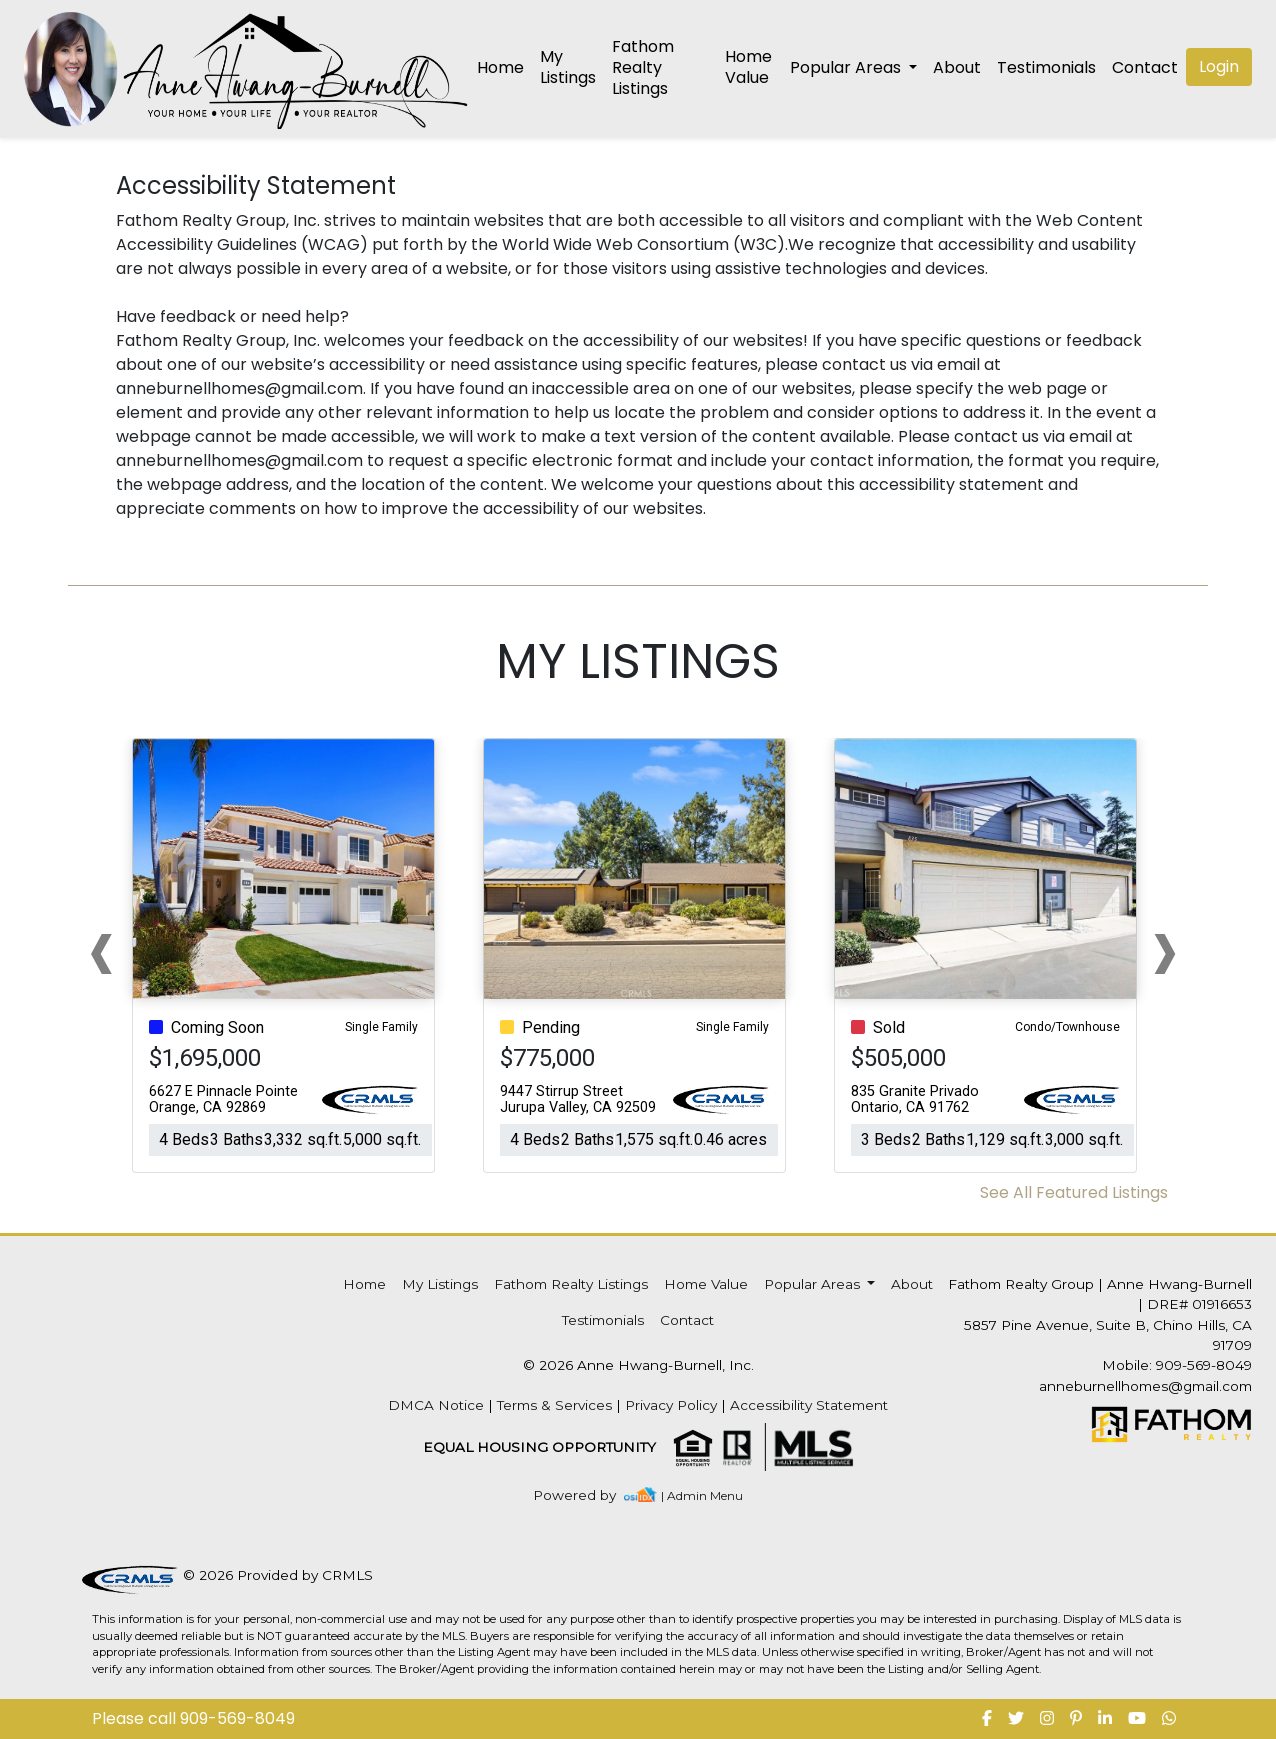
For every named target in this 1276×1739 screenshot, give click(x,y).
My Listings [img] (568, 67)
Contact (687, 1320)
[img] (586, 1495)
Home (500, 67)
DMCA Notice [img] (436, 1405)
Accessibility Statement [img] (809, 1405)
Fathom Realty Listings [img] (643, 67)
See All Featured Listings (1074, 1192)
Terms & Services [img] (554, 1405)
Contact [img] (1145, 67)
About (957, 67)
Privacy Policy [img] (671, 1405)
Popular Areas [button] (847, 67)
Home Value (748, 67)
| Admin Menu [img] (702, 1495)
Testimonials (1046, 67)
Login (1219, 66)
